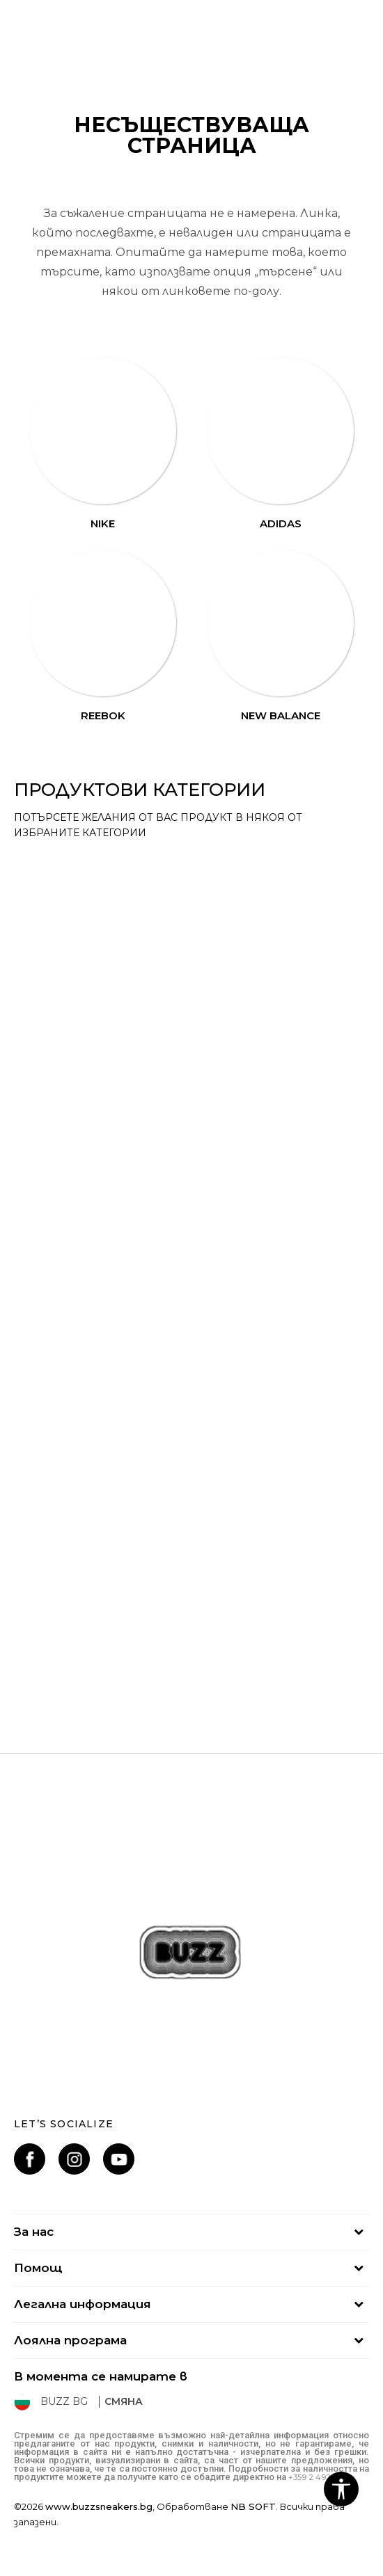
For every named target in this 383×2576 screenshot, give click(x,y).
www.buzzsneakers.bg (99, 2506)
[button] (341, 2489)
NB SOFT (253, 2506)
